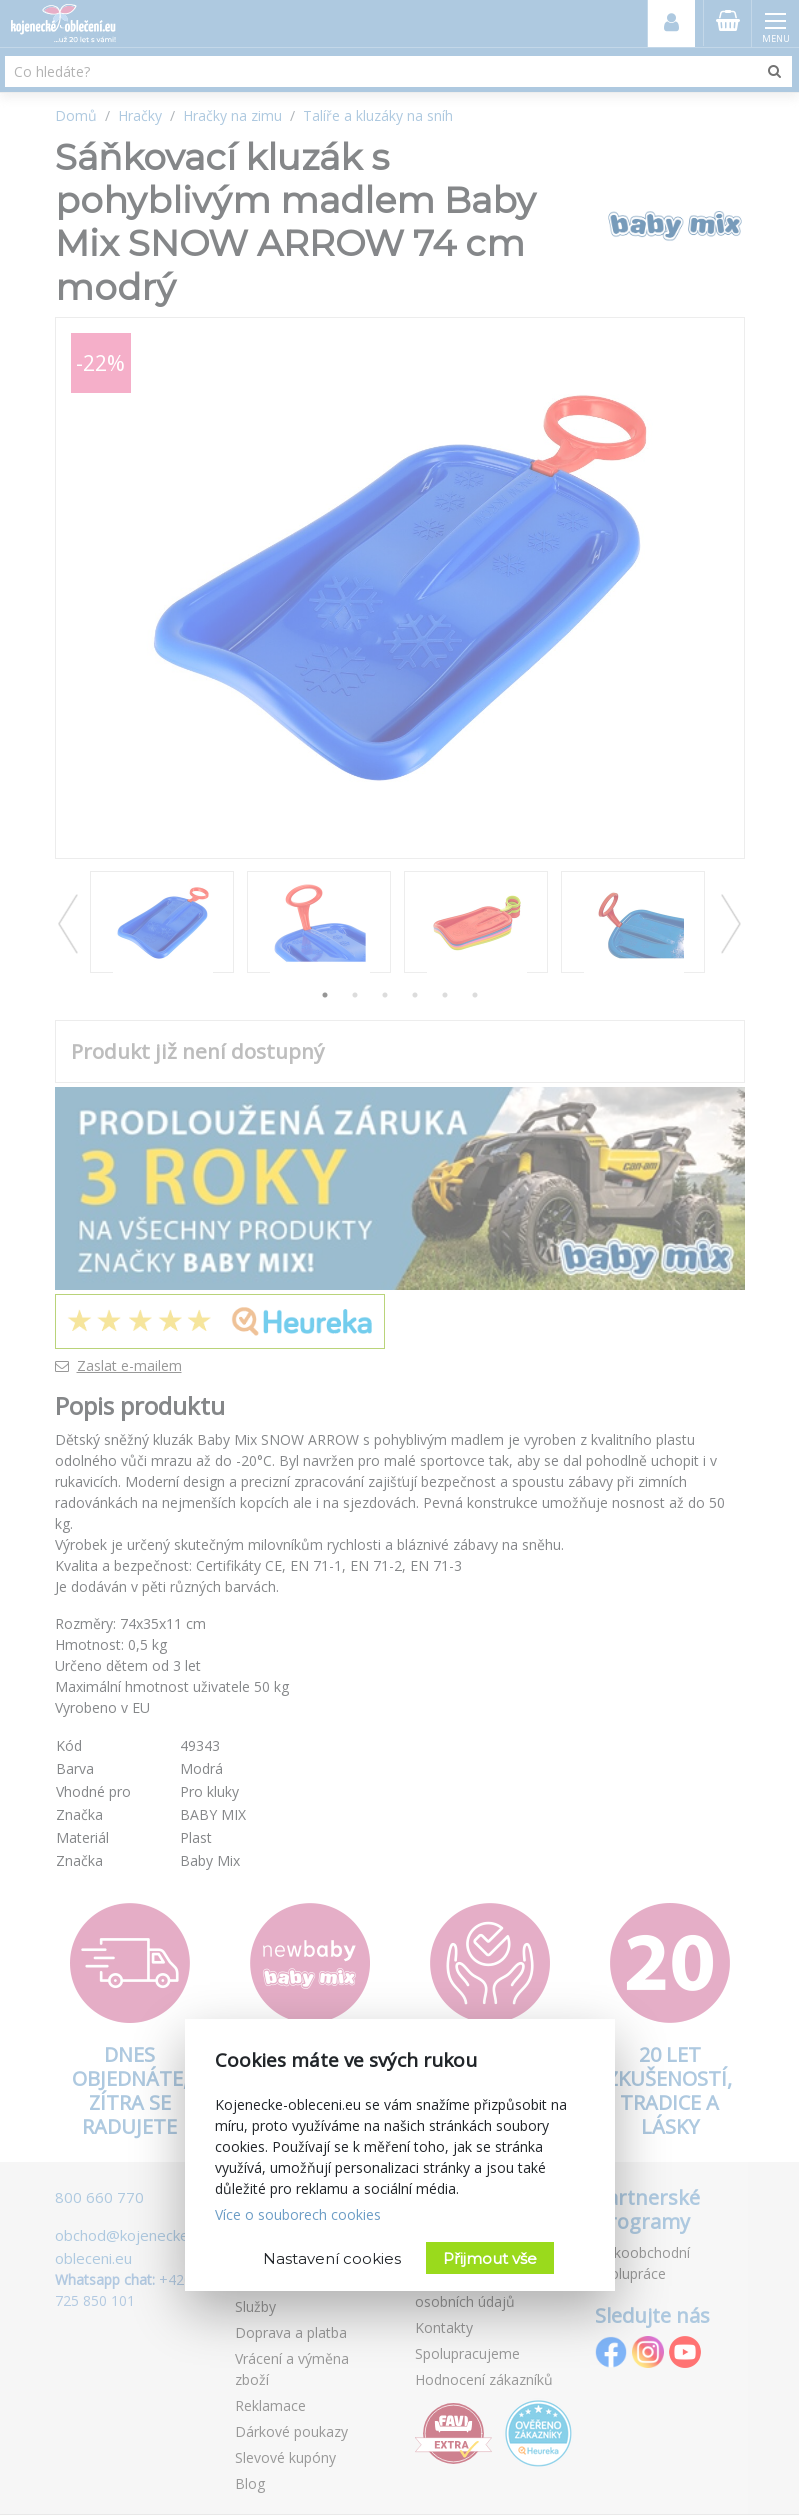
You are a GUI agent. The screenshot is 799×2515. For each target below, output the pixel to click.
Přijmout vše (490, 2258)
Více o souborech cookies (298, 2214)
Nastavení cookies (332, 2258)
